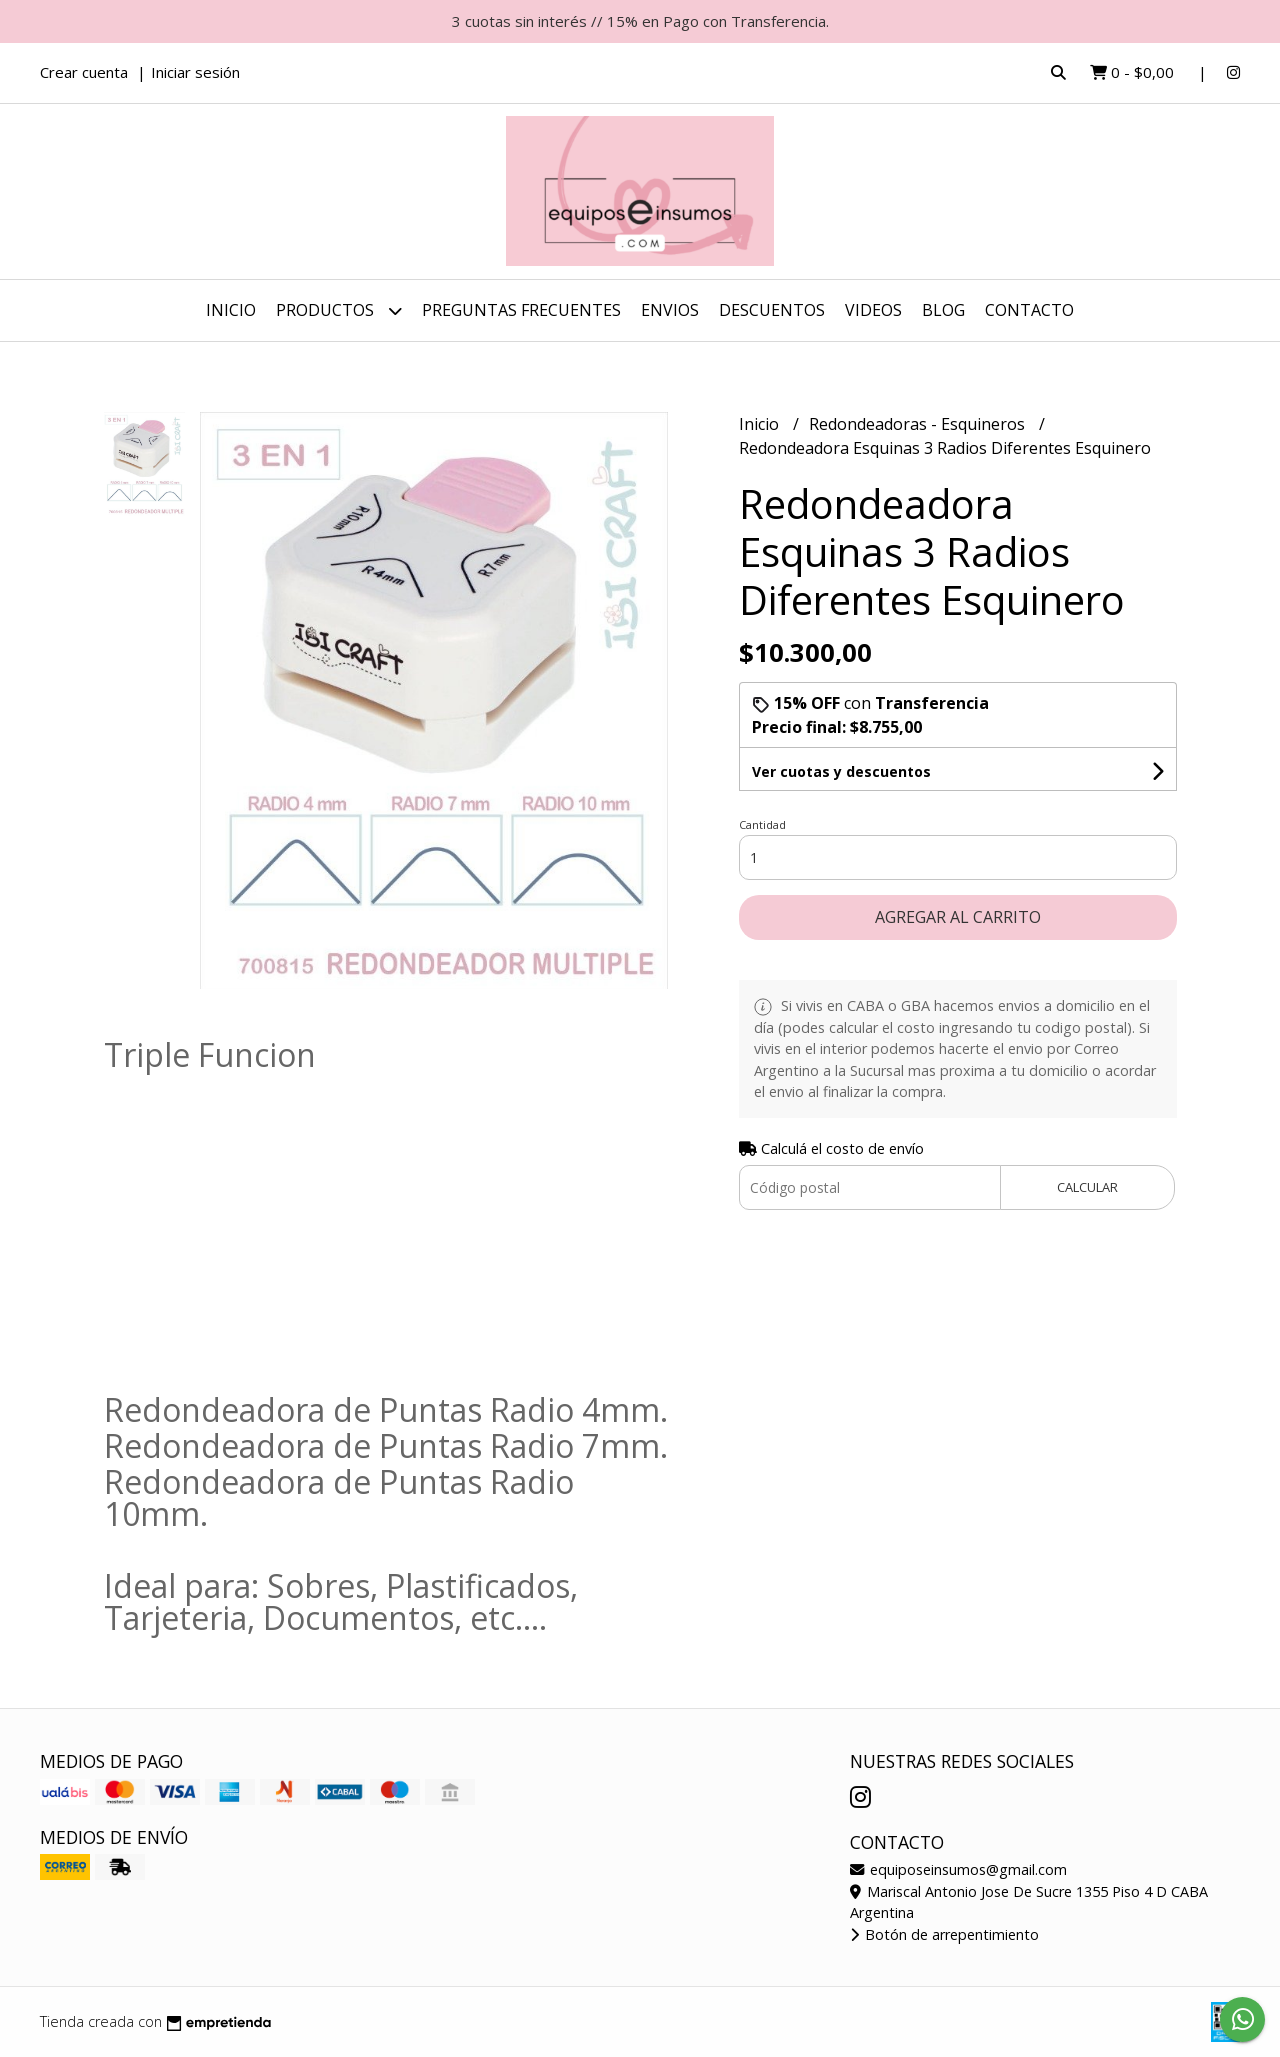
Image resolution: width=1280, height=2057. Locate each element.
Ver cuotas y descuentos (841, 771)
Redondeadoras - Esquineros (919, 424)
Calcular (1087, 1187)
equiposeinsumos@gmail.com (958, 1869)
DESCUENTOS (772, 310)
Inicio (231, 310)
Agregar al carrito (958, 917)
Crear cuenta (84, 72)
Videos (873, 310)
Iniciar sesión (195, 72)
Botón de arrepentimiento (944, 1934)
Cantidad (762, 824)
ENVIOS (670, 310)
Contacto (1029, 310)
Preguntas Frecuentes (521, 310)
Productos (339, 310)
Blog (943, 310)
